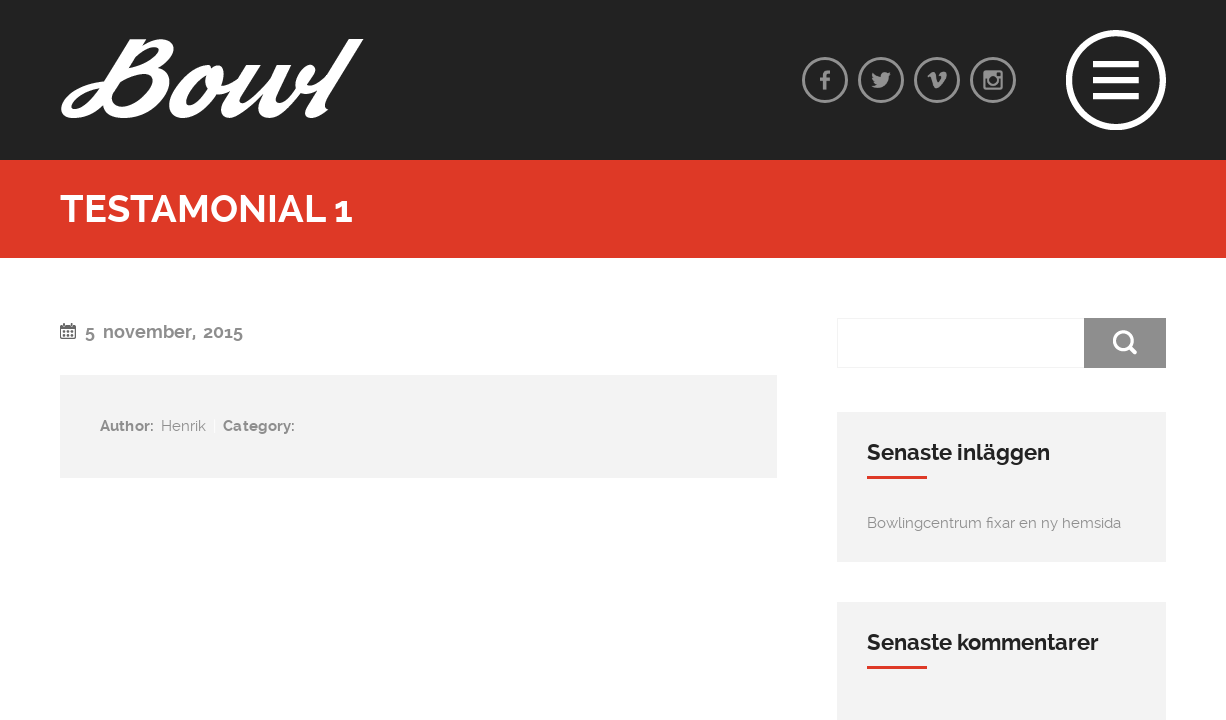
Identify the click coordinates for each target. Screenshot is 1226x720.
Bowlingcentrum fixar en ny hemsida (994, 523)
